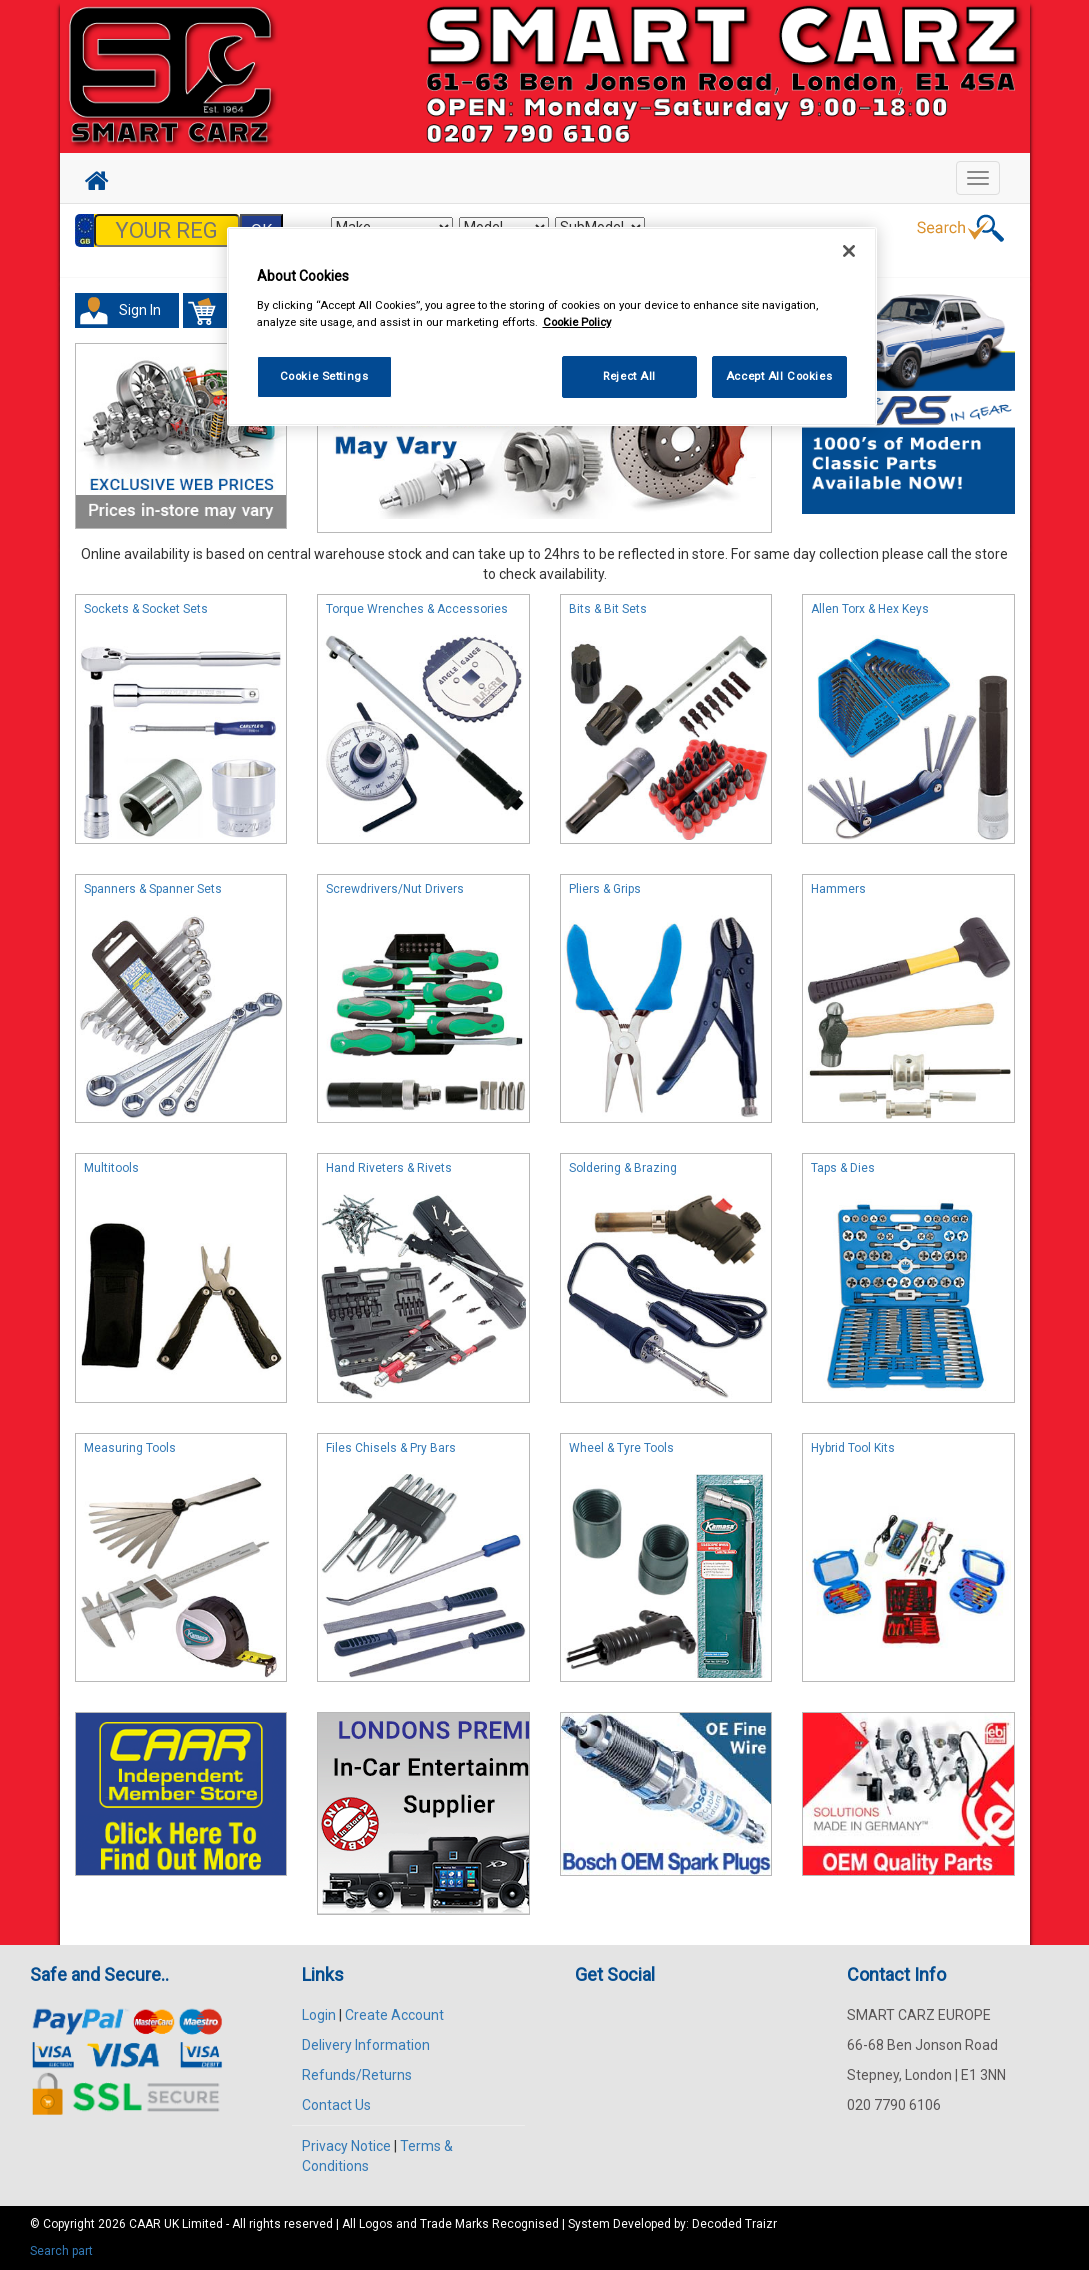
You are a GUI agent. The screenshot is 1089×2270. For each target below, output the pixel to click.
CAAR (145, 2224)
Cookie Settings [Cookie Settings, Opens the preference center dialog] (324, 376)
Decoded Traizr (734, 2224)
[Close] (849, 251)
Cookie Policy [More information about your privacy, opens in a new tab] (577, 322)
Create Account (394, 2015)
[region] (552, 326)
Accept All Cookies (779, 376)
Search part (61, 2251)
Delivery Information (366, 2045)
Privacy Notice (346, 2146)
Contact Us (336, 2105)
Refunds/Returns (357, 2075)
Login (319, 2015)
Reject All (629, 376)
